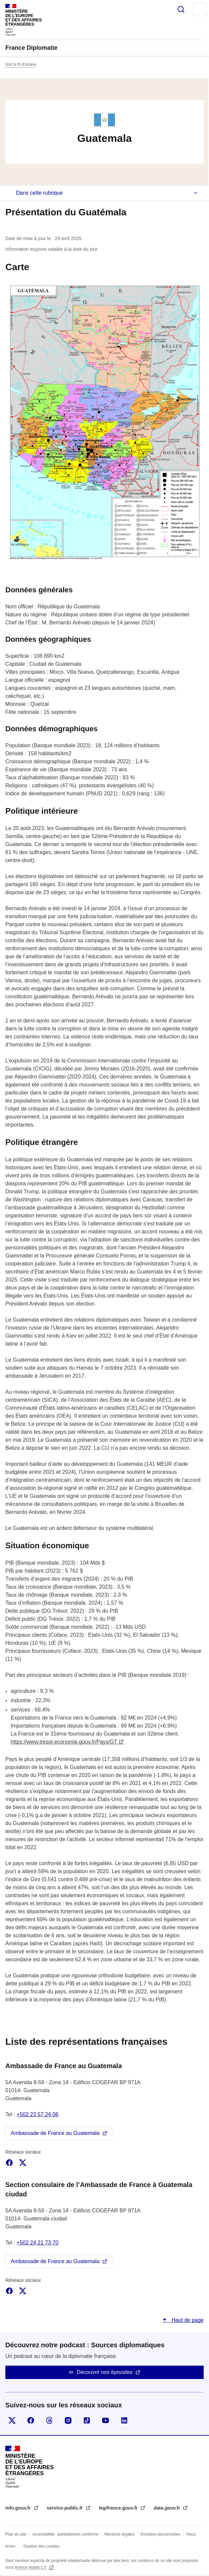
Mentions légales (119, 2534)
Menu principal (199, 9)
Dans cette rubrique (39, 193)
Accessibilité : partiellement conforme (65, 2534)
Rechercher (181, 9)
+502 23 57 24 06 (37, 2114)
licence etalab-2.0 (31, 2567)
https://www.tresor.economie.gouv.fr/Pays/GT (64, 1742)
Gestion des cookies (41, 2546)
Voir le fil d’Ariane (20, 64)
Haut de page (187, 2320)
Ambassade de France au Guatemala (55, 2133)
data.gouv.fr (167, 2508)
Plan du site (15, 2534)
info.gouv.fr (18, 2508)
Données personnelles (160, 2534)
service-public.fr (65, 2508)
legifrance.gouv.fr (119, 2508)
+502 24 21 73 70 (37, 2242)
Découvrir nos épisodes (104, 2372)
